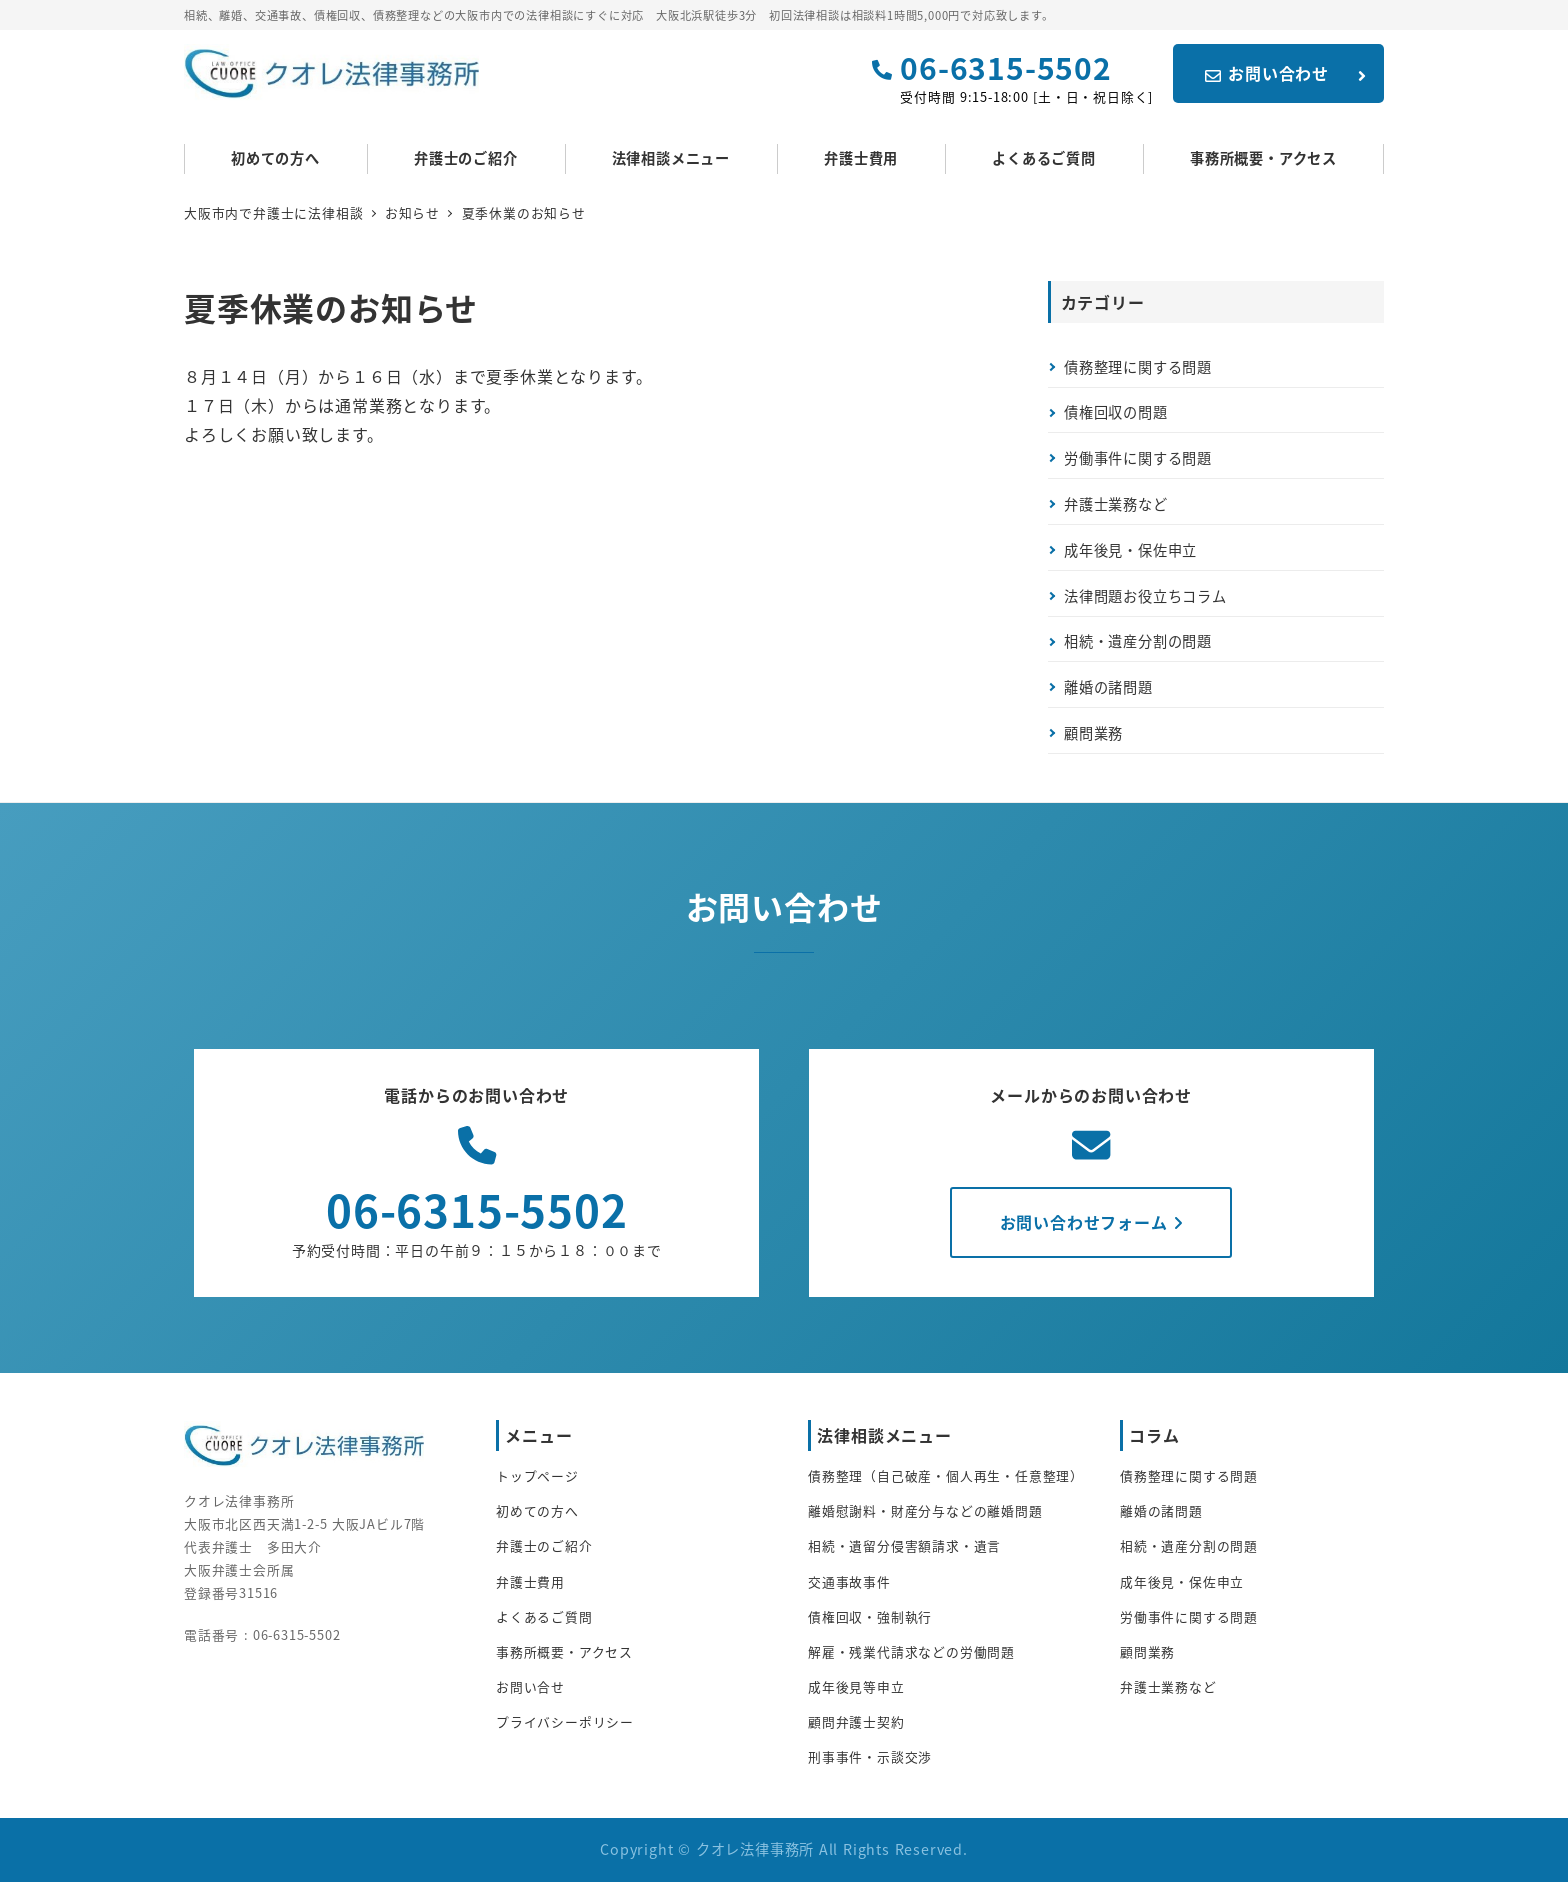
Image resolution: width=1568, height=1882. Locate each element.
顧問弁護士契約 (856, 1721)
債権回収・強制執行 (870, 1616)
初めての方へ (537, 1510)
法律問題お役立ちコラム (1145, 596)
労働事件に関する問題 (1138, 458)
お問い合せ (530, 1686)
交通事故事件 (849, 1581)
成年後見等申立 (856, 1686)
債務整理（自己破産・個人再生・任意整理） (946, 1475)
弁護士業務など (1116, 504)
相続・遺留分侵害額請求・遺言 (904, 1545)
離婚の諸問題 (1108, 687)
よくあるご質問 (544, 1616)
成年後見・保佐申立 (1130, 550)
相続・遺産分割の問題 (1138, 641)
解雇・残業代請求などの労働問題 (911, 1651)
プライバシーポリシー (565, 1721)
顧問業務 (1093, 733)
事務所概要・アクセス (564, 1651)
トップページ (537, 1475)
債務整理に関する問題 (1138, 367)
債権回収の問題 (1116, 412)
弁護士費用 (530, 1581)
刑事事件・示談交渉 (870, 1756)
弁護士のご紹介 (544, 1545)
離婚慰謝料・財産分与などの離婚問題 (925, 1510)
